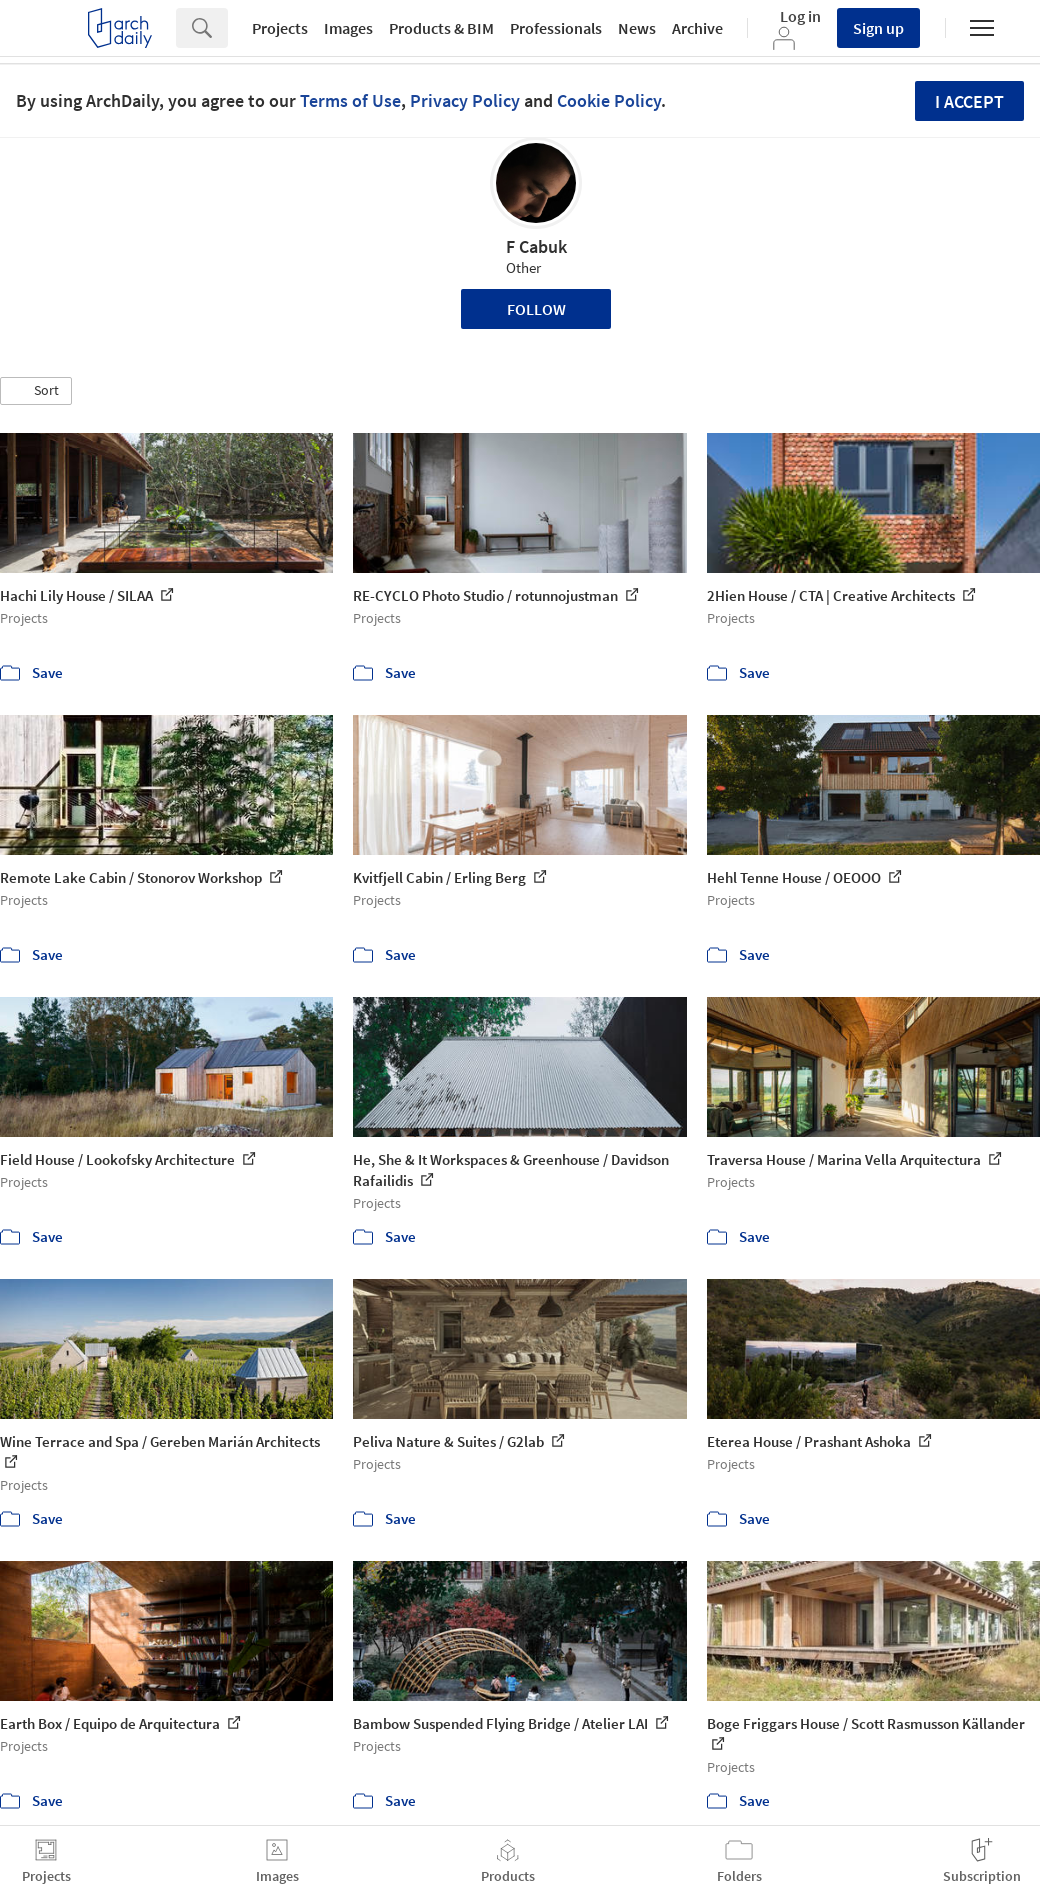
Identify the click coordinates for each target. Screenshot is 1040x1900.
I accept (969, 101)
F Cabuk (536, 246)
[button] (36, 391)
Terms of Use (350, 100)
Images (348, 28)
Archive (697, 28)
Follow (536, 309)
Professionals (556, 28)
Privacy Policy (465, 100)
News (637, 28)
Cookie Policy (609, 100)
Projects (280, 28)
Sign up (878, 28)
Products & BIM (441, 28)
